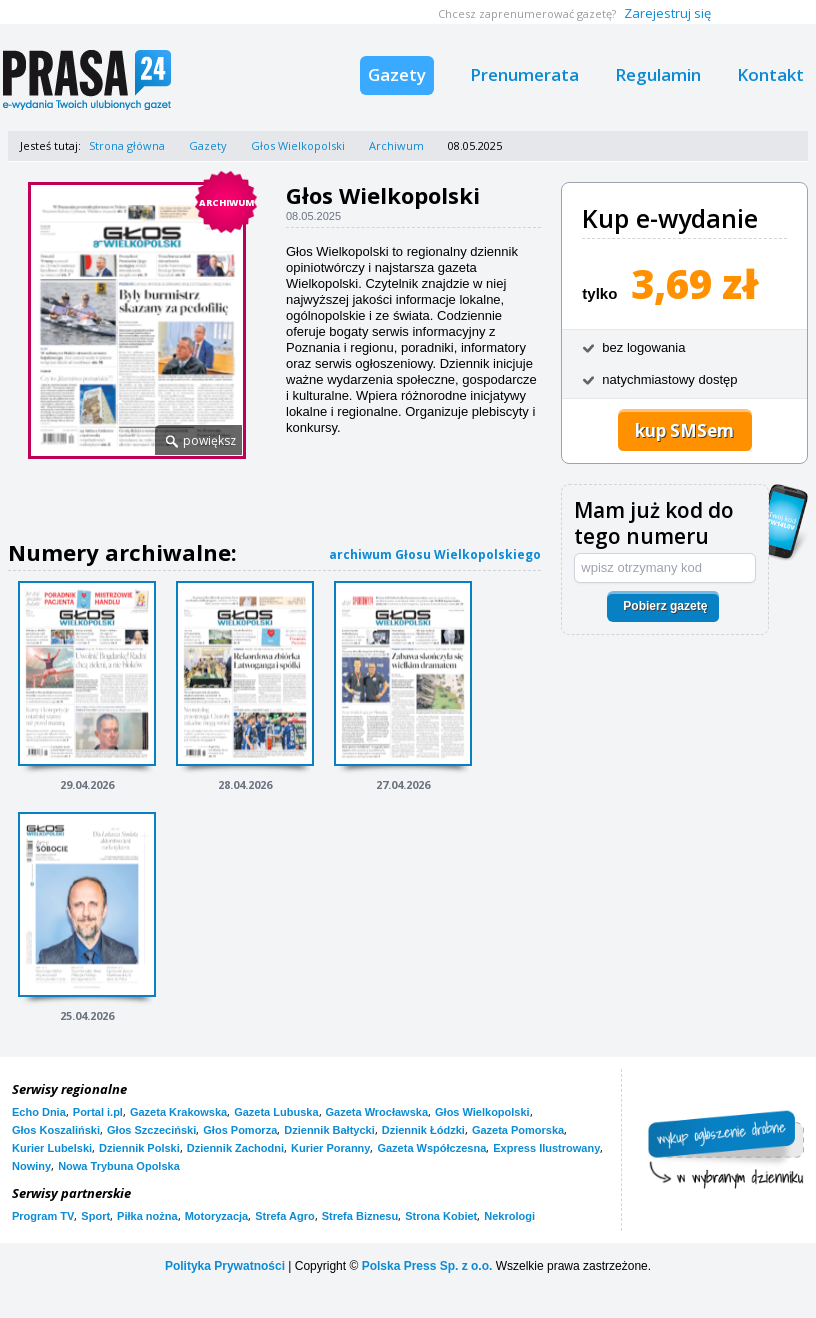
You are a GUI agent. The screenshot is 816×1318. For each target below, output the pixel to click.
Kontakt (770, 74)
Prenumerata (524, 74)
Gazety (397, 74)
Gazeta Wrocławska (377, 1112)
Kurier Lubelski (52, 1148)
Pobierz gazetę (665, 606)
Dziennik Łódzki (423, 1130)
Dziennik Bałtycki (329, 1130)
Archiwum (396, 145)
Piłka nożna (147, 1216)
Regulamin (658, 74)
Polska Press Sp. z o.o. (427, 1266)
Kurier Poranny (330, 1148)
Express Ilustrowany (546, 1148)
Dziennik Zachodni (235, 1148)
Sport (95, 1216)
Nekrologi (509, 1216)
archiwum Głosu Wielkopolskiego (435, 554)
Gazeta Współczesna (431, 1148)
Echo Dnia (39, 1112)
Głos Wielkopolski (298, 145)
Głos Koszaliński (56, 1130)
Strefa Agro (285, 1216)
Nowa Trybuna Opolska (119, 1166)
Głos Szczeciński (151, 1130)
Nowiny (31, 1166)
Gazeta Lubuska (276, 1112)
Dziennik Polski (139, 1148)
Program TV (43, 1216)
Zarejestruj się (667, 13)
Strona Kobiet (441, 1216)
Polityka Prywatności (225, 1266)
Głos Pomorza (240, 1130)
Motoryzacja (217, 1216)
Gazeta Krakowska (178, 1112)
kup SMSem (684, 430)
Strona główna (127, 145)
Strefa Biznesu (360, 1216)
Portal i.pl (98, 1112)
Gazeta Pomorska (518, 1130)
